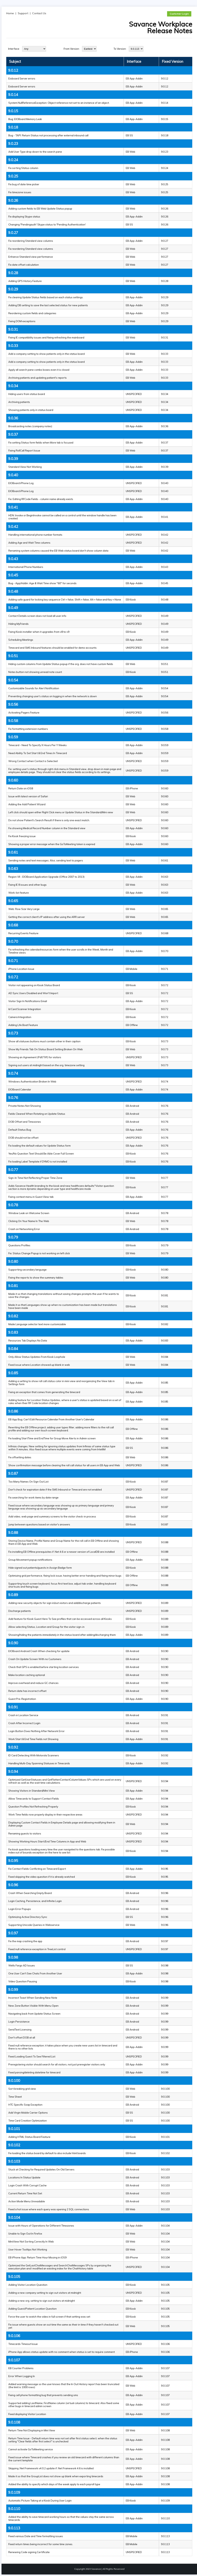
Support (23, 13)
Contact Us (39, 13)
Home (10, 13)
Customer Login (179, 13)
